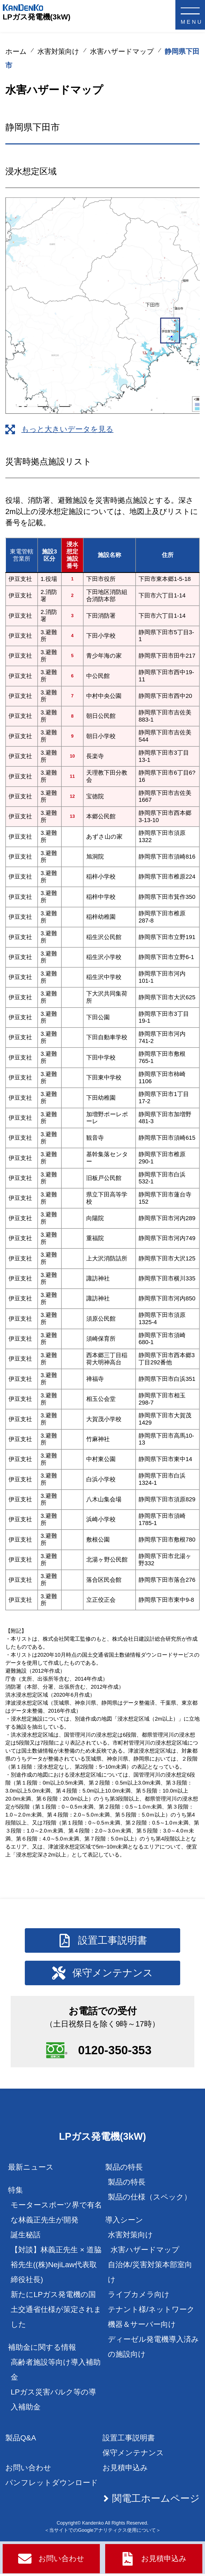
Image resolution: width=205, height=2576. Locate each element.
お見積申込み (125, 2470)
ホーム (16, 51)
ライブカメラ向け (138, 2296)
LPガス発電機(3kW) (36, 17)
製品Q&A (20, 2440)
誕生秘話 (26, 2237)
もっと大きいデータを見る (67, 429)
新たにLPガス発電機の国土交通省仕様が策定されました (56, 2311)
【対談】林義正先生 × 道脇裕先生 (56, 2267)
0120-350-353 (116, 2051)
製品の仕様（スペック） (149, 2199)
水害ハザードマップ (122, 51)
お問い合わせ (28, 2470)
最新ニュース (31, 2169)
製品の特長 (126, 2184)
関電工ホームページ (156, 2500)
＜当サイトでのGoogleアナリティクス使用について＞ (102, 2532)
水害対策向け (58, 51)
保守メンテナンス (133, 2455)
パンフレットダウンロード (51, 2485)
